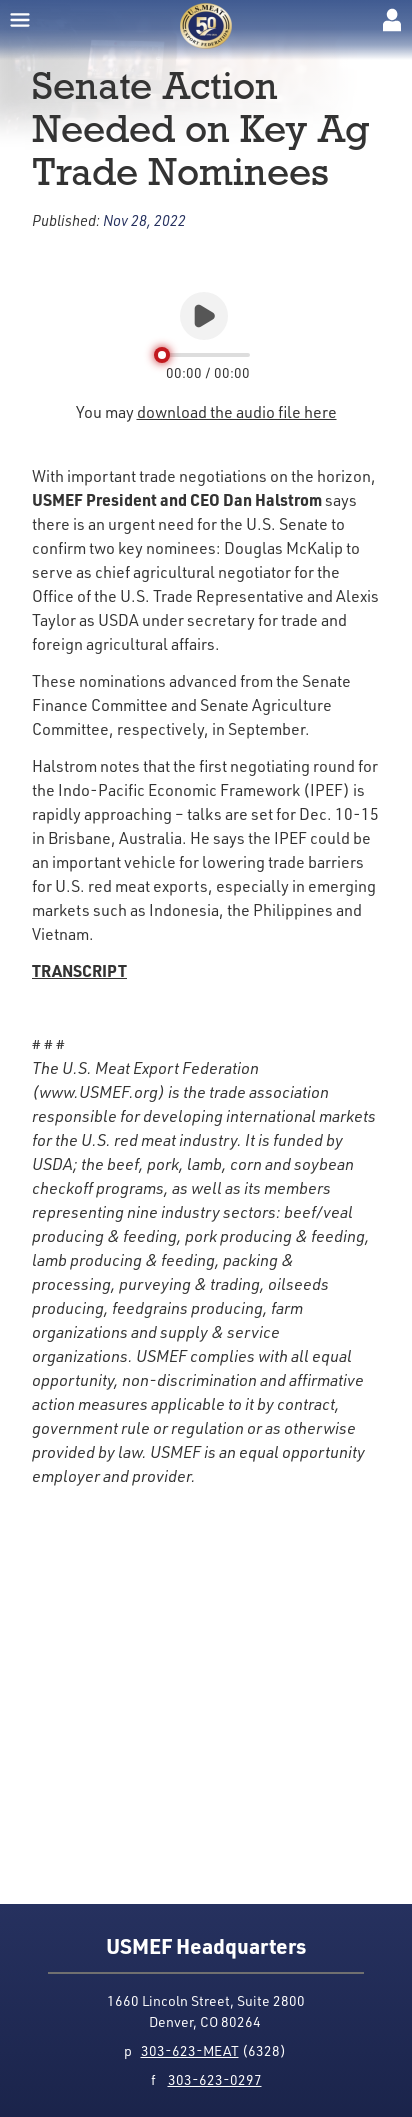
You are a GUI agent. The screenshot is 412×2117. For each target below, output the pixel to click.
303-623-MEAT (190, 2050)
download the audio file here (237, 412)
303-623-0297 (215, 2079)
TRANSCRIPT (79, 970)
